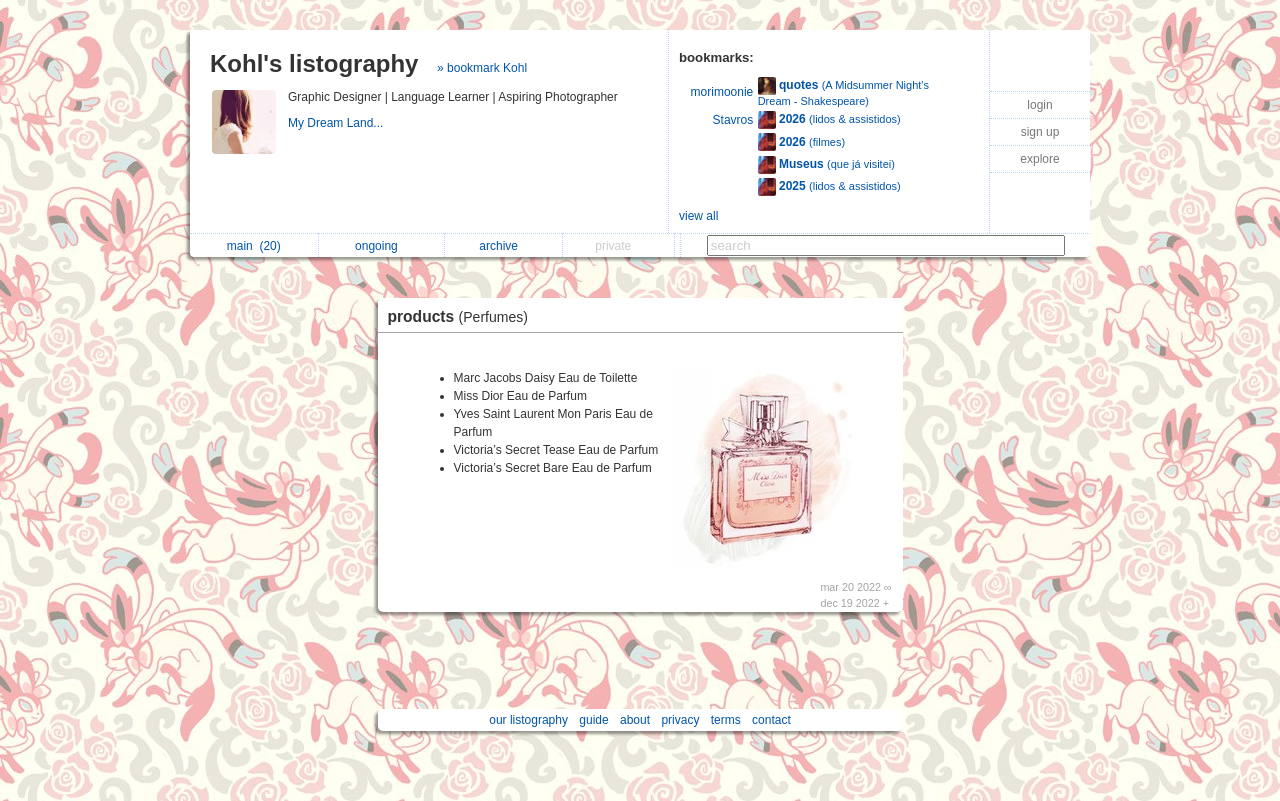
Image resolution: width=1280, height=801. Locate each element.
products (463, 316)
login (1039, 105)
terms (726, 720)
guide (593, 720)
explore (1039, 159)
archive (503, 246)
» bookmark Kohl (482, 68)
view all (698, 216)
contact (771, 720)
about (635, 720)
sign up (1040, 132)
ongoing (381, 246)
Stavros (733, 120)
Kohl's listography (314, 63)
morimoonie (722, 92)
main (254, 246)
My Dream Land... (337, 123)
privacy (680, 720)
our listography (528, 720)
